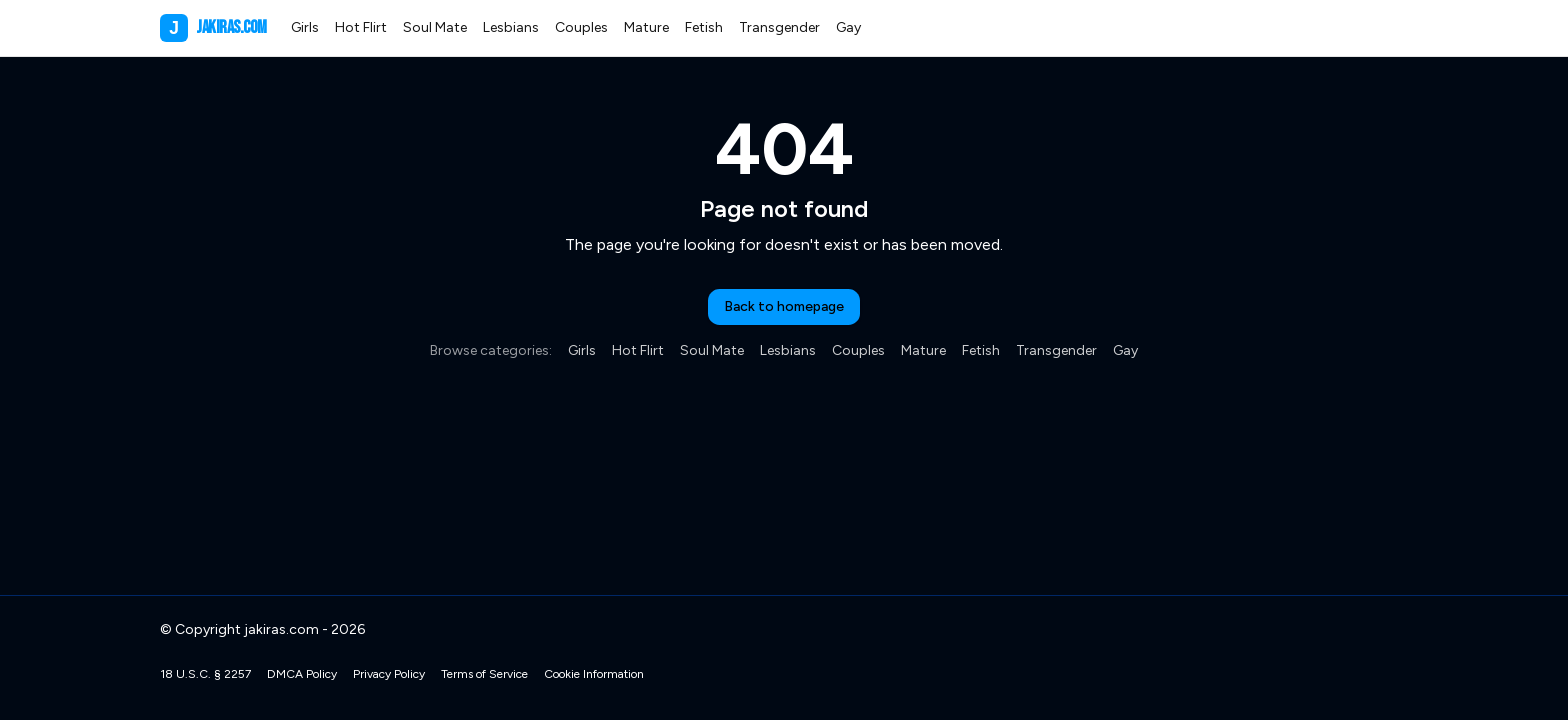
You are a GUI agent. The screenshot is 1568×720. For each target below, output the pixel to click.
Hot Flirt (361, 27)
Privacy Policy (389, 674)
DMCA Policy (302, 674)
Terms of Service (484, 674)
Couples (581, 27)
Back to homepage (784, 306)
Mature (646, 27)
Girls (305, 27)
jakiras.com (213, 28)
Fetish (704, 27)
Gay (848, 27)
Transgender (779, 27)
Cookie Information (594, 674)
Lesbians (511, 27)
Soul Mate (435, 27)
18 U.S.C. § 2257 (205, 674)
